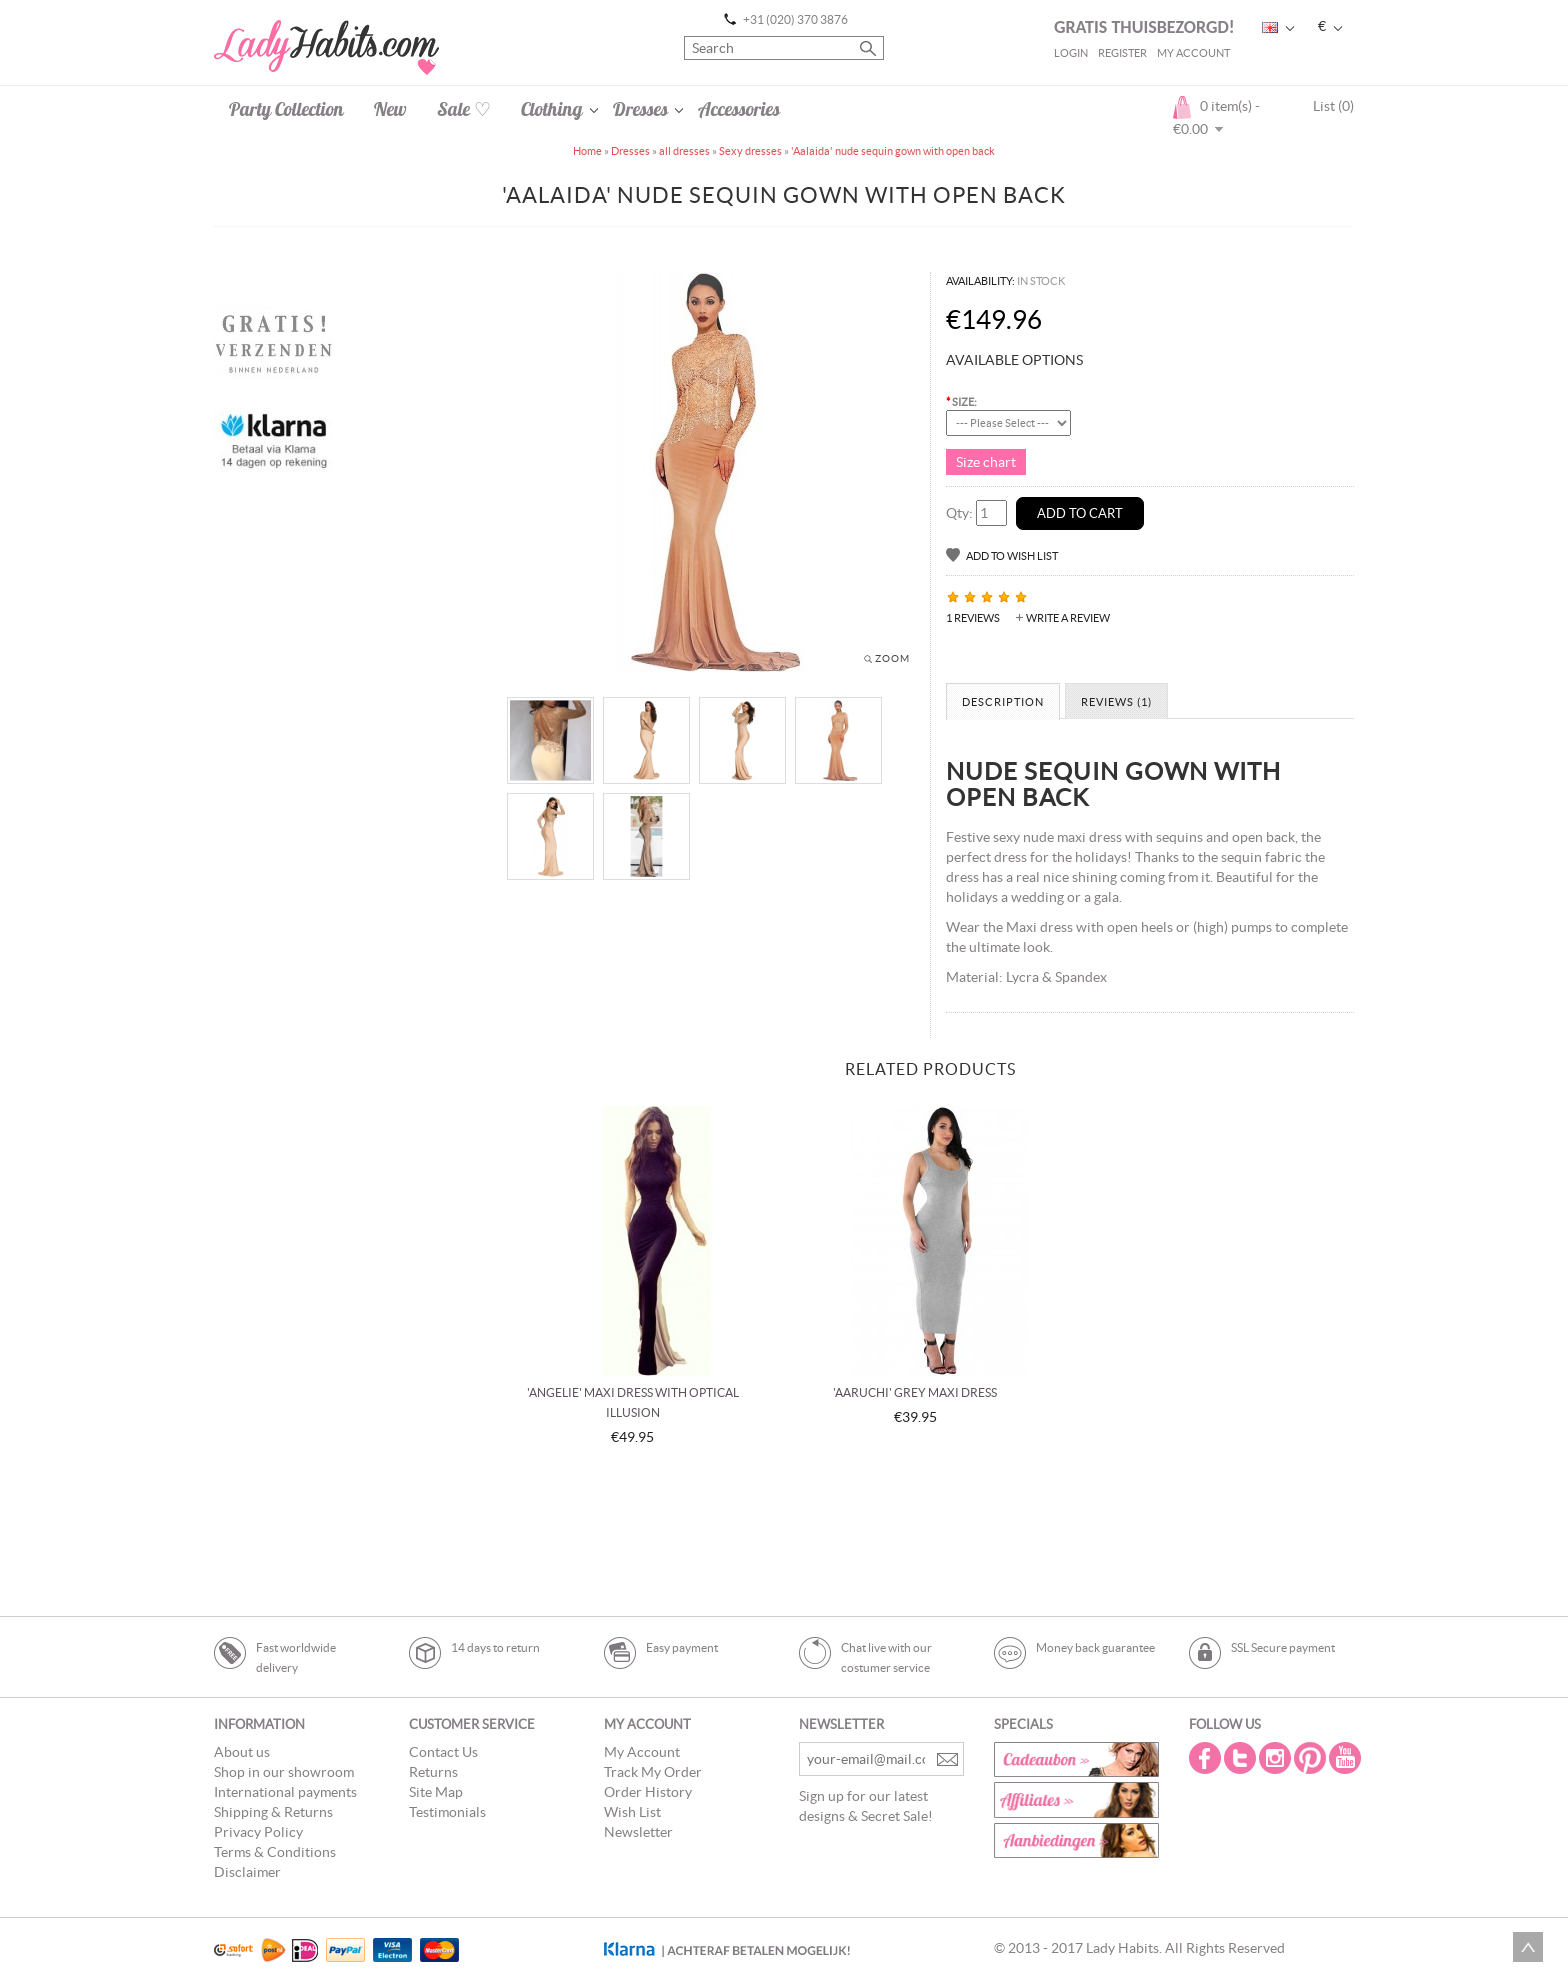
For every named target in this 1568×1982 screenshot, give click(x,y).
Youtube (1347, 1758)
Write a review (1068, 618)
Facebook (1207, 1758)
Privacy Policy (258, 1832)
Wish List (632, 1812)
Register (1122, 53)
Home (587, 151)
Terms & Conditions (275, 1852)
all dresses (684, 151)
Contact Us (443, 1752)
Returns (433, 1772)
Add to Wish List (1012, 556)
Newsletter (638, 1832)
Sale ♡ (464, 109)
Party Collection (286, 109)
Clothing (552, 109)
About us (242, 1752)
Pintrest (1312, 1758)
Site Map (436, 1792)
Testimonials (447, 1812)
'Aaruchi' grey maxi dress (915, 1392)
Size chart (986, 462)
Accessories (739, 109)
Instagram (1277, 1758)
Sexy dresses (750, 151)
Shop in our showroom (284, 1772)
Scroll (1528, 1947)
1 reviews (973, 618)
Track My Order (653, 1772)
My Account (1193, 53)
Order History (648, 1792)
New (390, 109)
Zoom (892, 658)
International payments (285, 1792)
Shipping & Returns (273, 1812)
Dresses (640, 109)
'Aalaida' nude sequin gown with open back (893, 151)
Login (1071, 53)
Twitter (1242, 1758)
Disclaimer (247, 1872)
